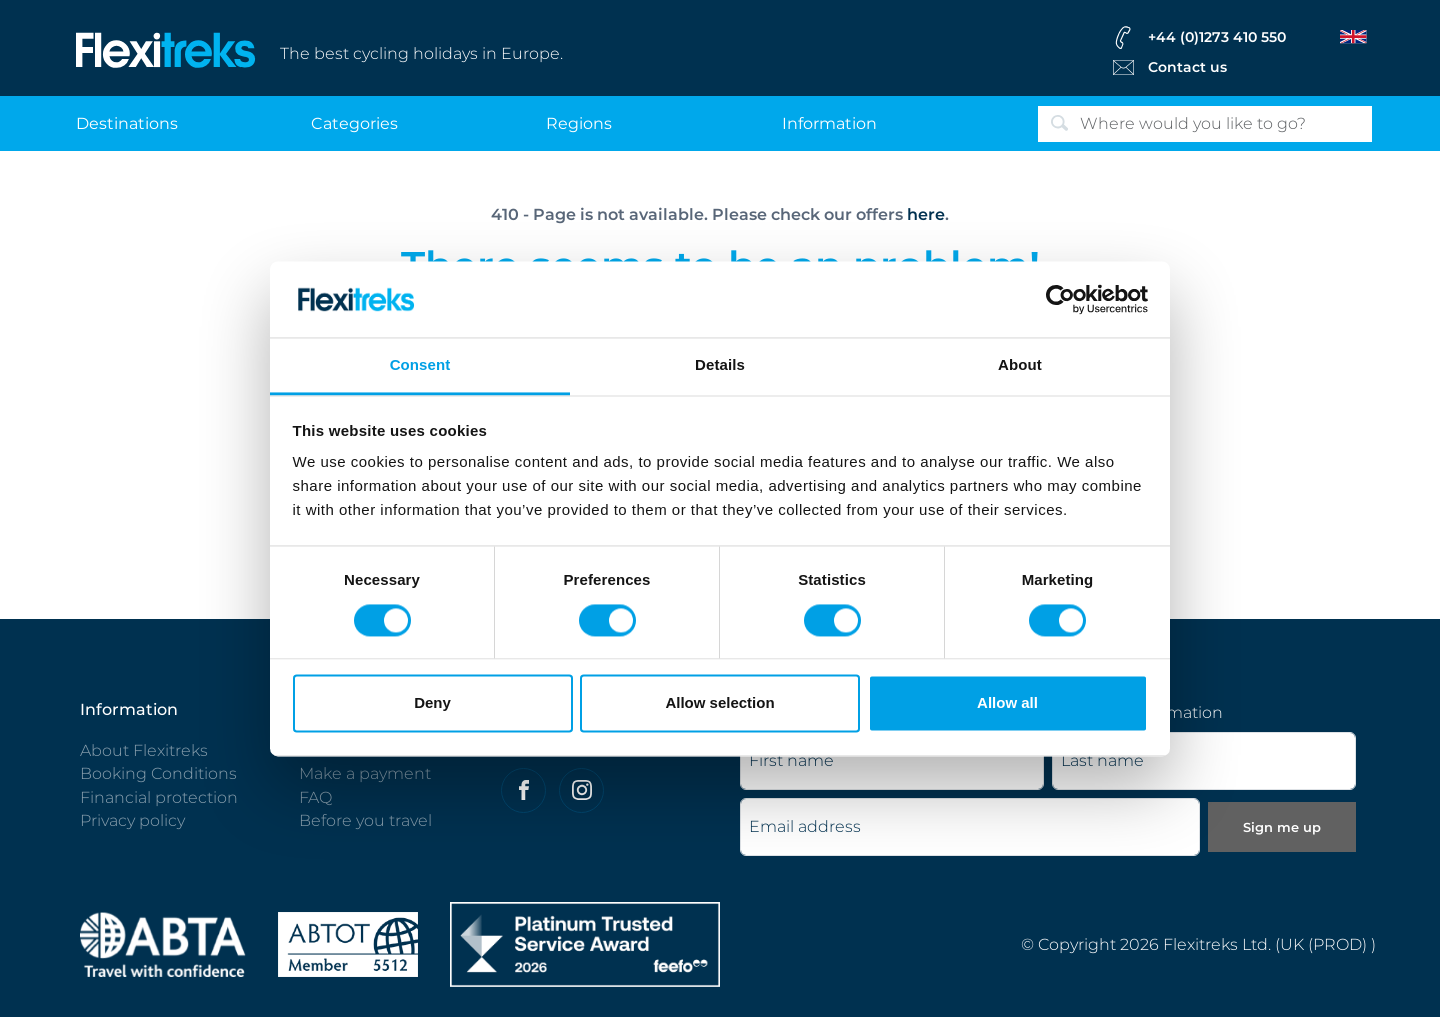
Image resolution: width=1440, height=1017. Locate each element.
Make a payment (365, 773)
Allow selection (719, 703)
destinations (127, 123)
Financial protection (159, 797)
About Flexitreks (144, 750)
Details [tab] (720, 365)
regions (579, 123)
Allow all (1007, 703)
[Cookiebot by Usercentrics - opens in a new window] (1060, 299)
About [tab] (1020, 365)
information (829, 123)
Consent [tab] (420, 365)
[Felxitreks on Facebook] (523, 790)
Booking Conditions (158, 773)
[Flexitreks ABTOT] (348, 943)
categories (354, 123)
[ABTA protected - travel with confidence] (163, 943)
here (926, 214)
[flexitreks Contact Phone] (1238, 37)
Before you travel (365, 820)
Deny (432, 703)
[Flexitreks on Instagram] (581, 790)
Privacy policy (132, 820)
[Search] (1205, 124)
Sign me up (1282, 827)
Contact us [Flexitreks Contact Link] (1187, 67)
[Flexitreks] (166, 48)
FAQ (315, 797)
